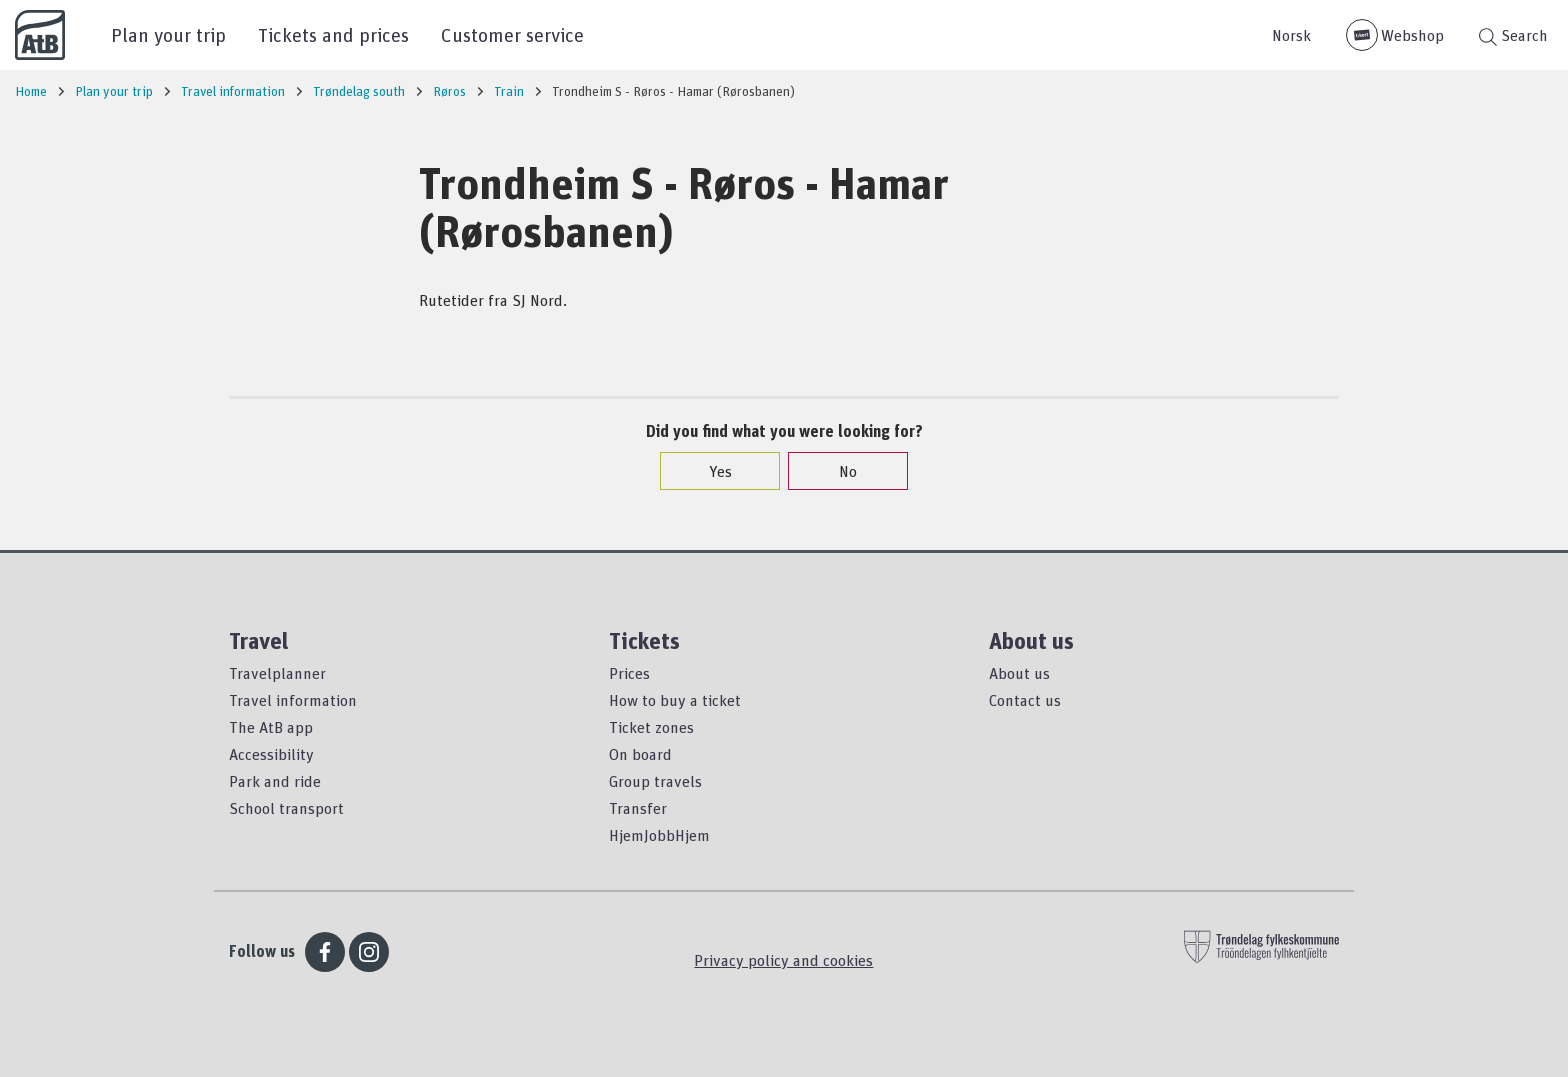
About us (1019, 673)
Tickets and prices (333, 34)
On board (640, 754)
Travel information (293, 700)
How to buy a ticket (675, 700)
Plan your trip (168, 34)
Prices (629, 673)
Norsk (1291, 35)
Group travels (655, 781)
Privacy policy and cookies (783, 960)
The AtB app (271, 727)
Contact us (1025, 700)
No (838, 471)
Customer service (512, 34)
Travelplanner (277, 673)
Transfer (638, 808)
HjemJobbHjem (659, 835)
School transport (286, 808)
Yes (710, 471)
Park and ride (275, 781)
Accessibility (271, 754)
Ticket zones (651, 727)
